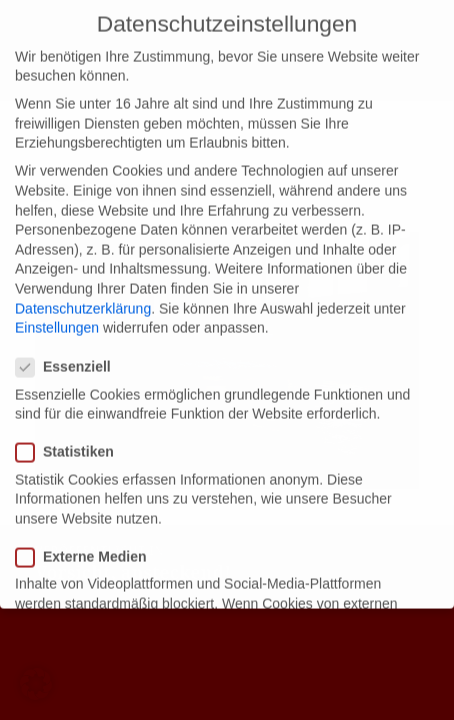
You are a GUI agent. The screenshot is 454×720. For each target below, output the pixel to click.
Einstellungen (57, 307)
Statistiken (71, 431)
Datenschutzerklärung (83, 287)
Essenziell (69, 346)
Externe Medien (87, 536)
